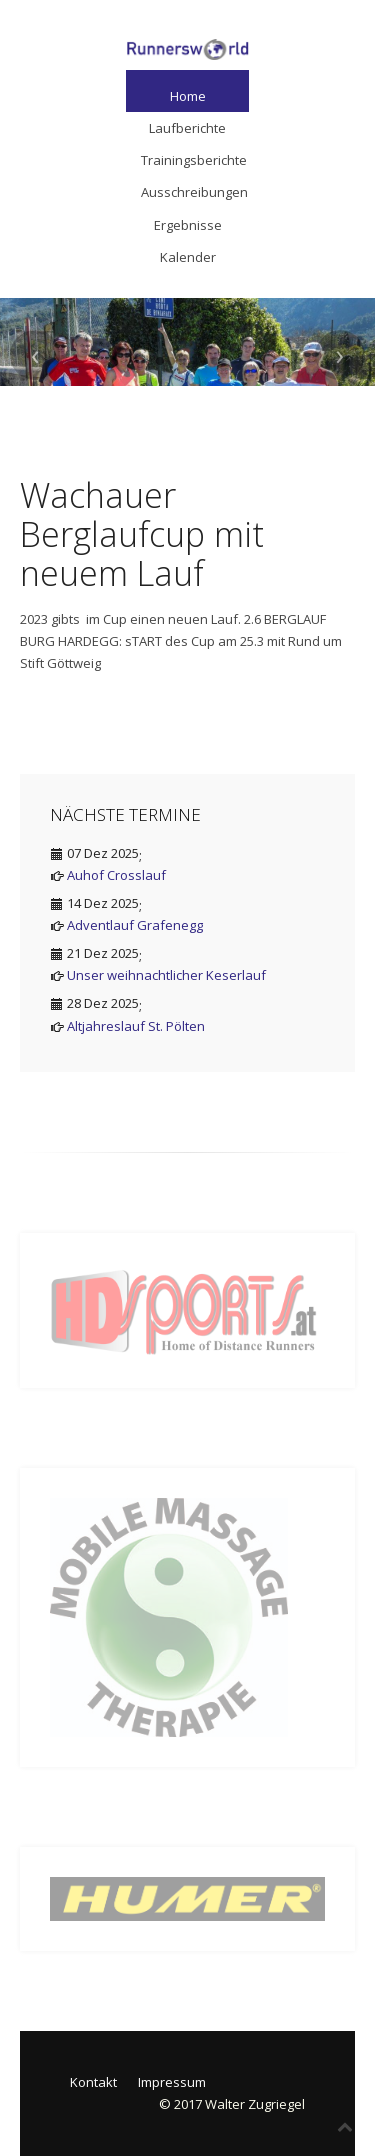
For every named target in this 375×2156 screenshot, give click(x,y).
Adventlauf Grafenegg (135, 925)
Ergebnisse (188, 225)
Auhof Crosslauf (116, 875)
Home (188, 96)
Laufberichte (187, 128)
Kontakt (93, 2082)
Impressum (172, 2082)
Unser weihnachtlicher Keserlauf (166, 975)
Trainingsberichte (194, 160)
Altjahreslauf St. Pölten (136, 1026)
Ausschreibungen (194, 192)
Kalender (188, 257)
